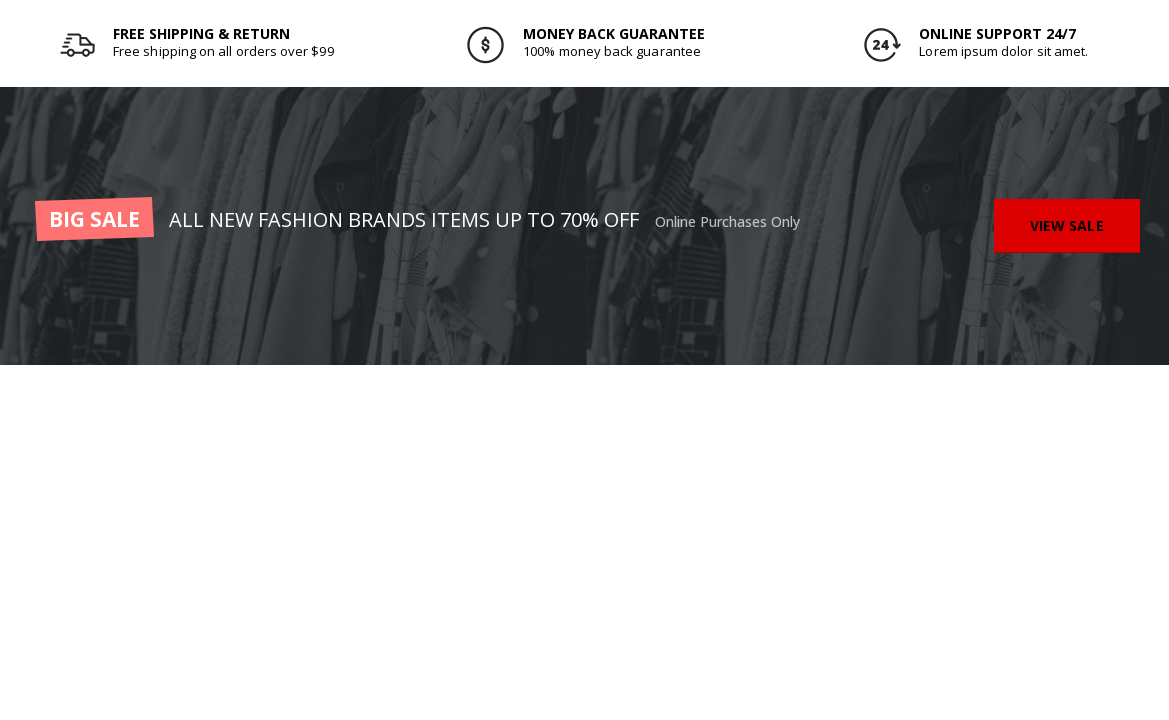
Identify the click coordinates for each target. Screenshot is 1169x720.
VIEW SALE (1067, 225)
